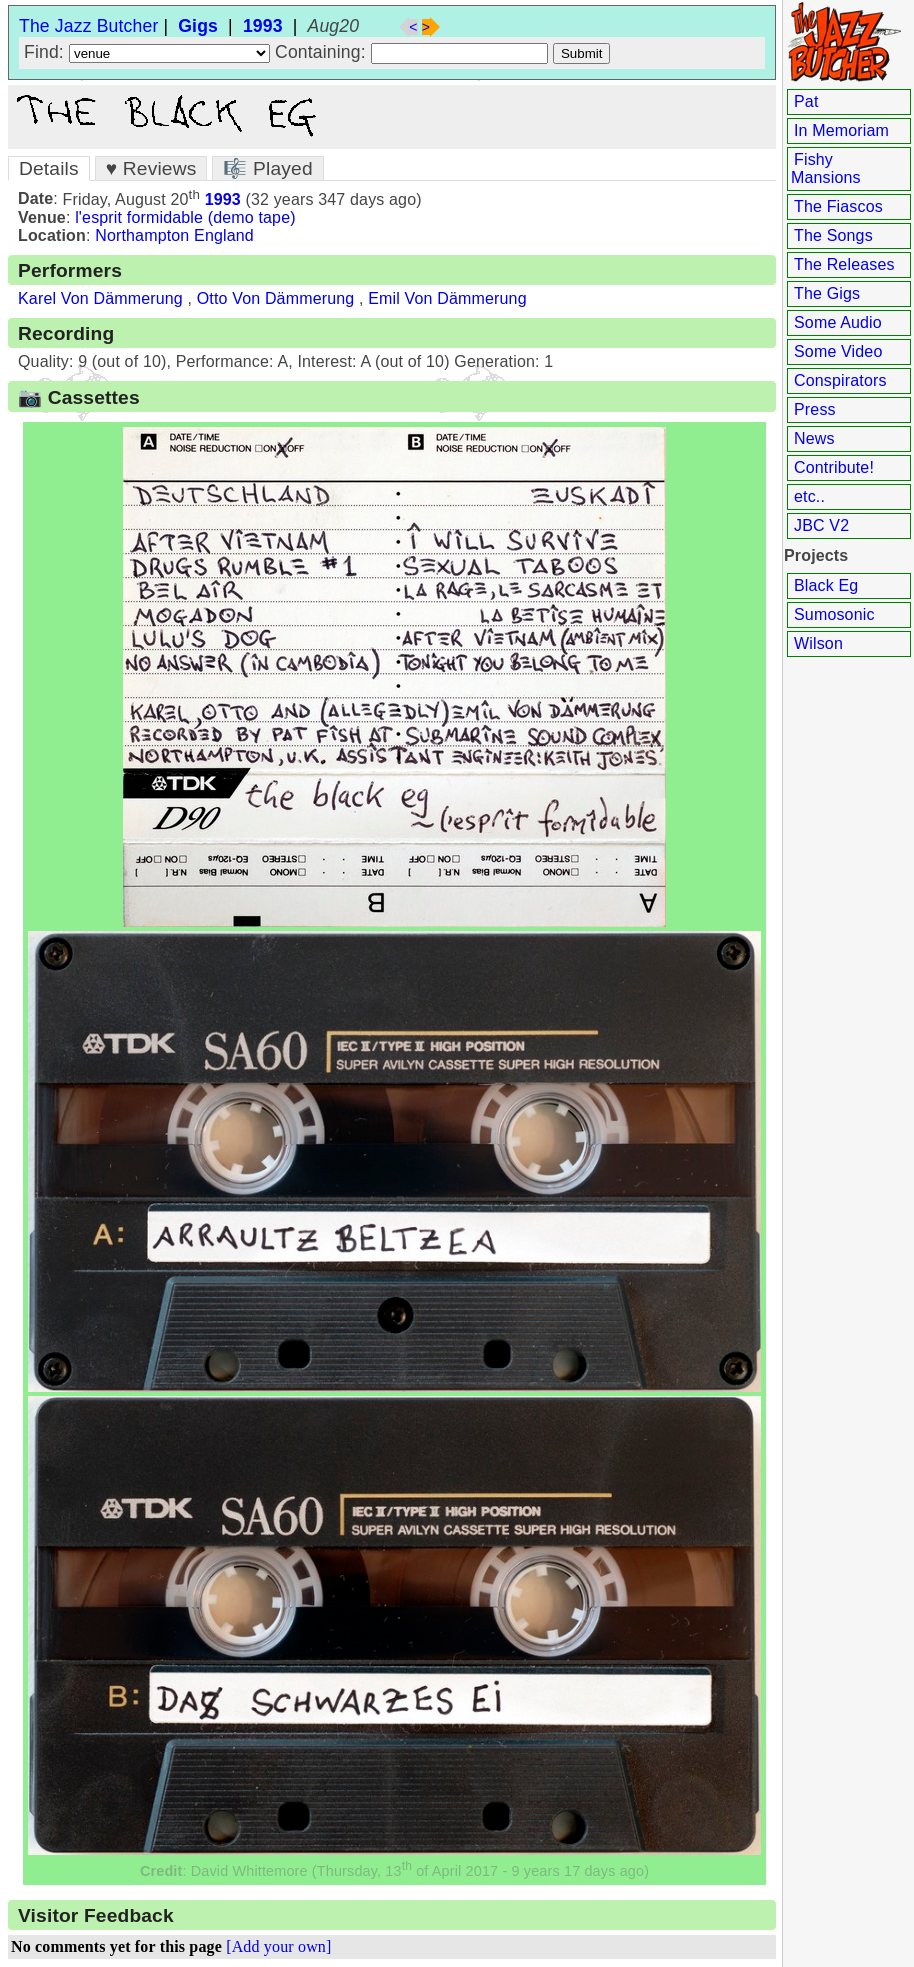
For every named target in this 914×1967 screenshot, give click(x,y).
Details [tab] (49, 168)
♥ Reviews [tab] (151, 168)
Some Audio (838, 322)
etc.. (809, 496)
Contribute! (834, 467)
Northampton (142, 235)
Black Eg (826, 585)
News (814, 438)
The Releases (844, 264)
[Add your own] (278, 1946)
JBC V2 (821, 525)
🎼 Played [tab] (267, 168)
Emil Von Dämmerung (447, 298)
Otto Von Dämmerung (276, 298)
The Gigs (827, 293)
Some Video (838, 351)
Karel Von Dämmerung (100, 298)
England (224, 235)
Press (815, 409)
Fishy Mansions (826, 168)
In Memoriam (841, 130)
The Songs (833, 235)
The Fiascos (838, 206)
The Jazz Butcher (88, 26)
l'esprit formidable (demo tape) (185, 217)
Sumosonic (834, 614)
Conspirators (840, 380)
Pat (806, 101)
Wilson (818, 643)
